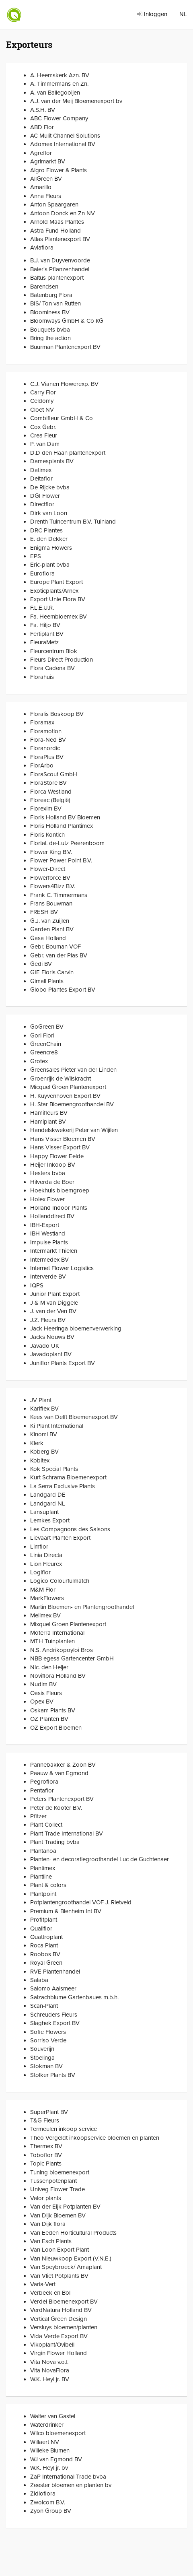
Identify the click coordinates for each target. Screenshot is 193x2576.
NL (183, 14)
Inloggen (152, 14)
